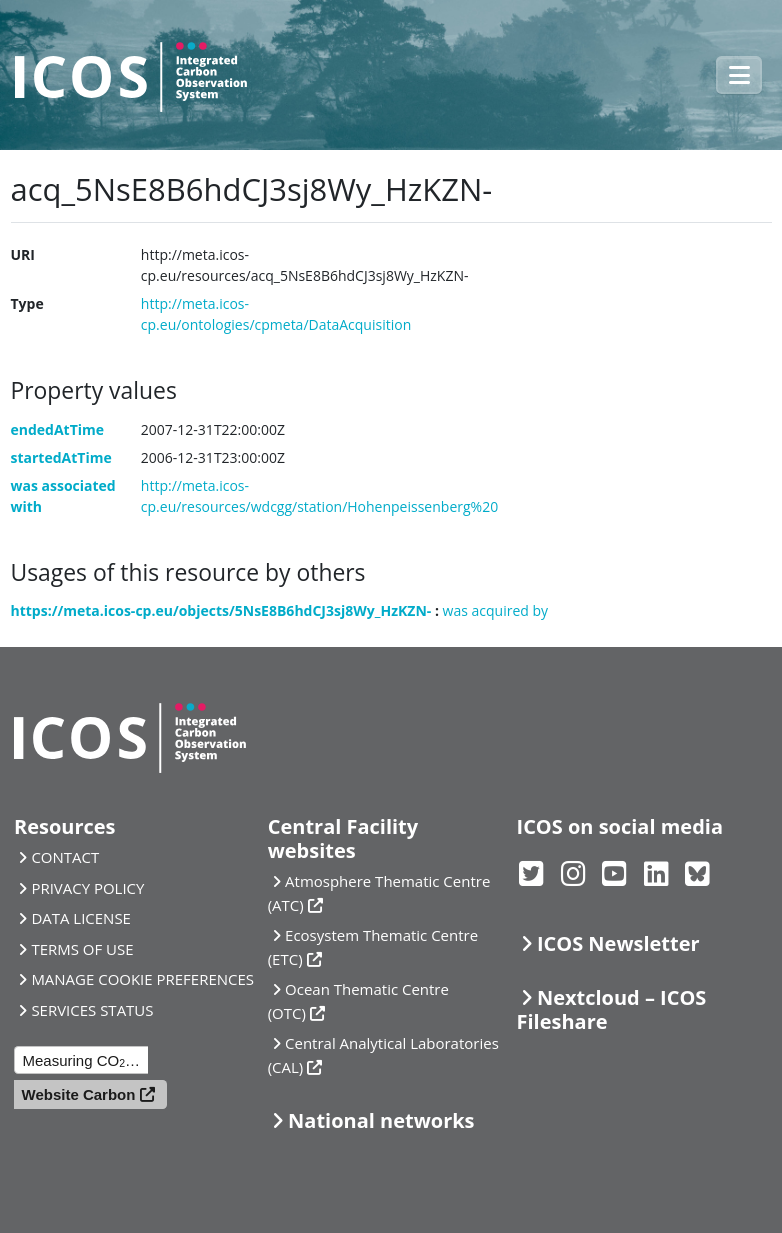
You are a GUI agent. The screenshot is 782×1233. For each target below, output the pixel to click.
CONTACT (65, 857)
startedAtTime (61, 457)
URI (23, 254)
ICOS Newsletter (618, 943)
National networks (381, 1120)
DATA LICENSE (81, 918)
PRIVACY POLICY (87, 888)
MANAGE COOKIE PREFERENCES (142, 979)
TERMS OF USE (82, 949)
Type (27, 303)
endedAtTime (58, 429)
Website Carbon (79, 1094)
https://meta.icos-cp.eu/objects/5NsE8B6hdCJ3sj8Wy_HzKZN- (221, 610)
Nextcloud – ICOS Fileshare (612, 1009)
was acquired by (495, 610)
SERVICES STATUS (92, 1010)
